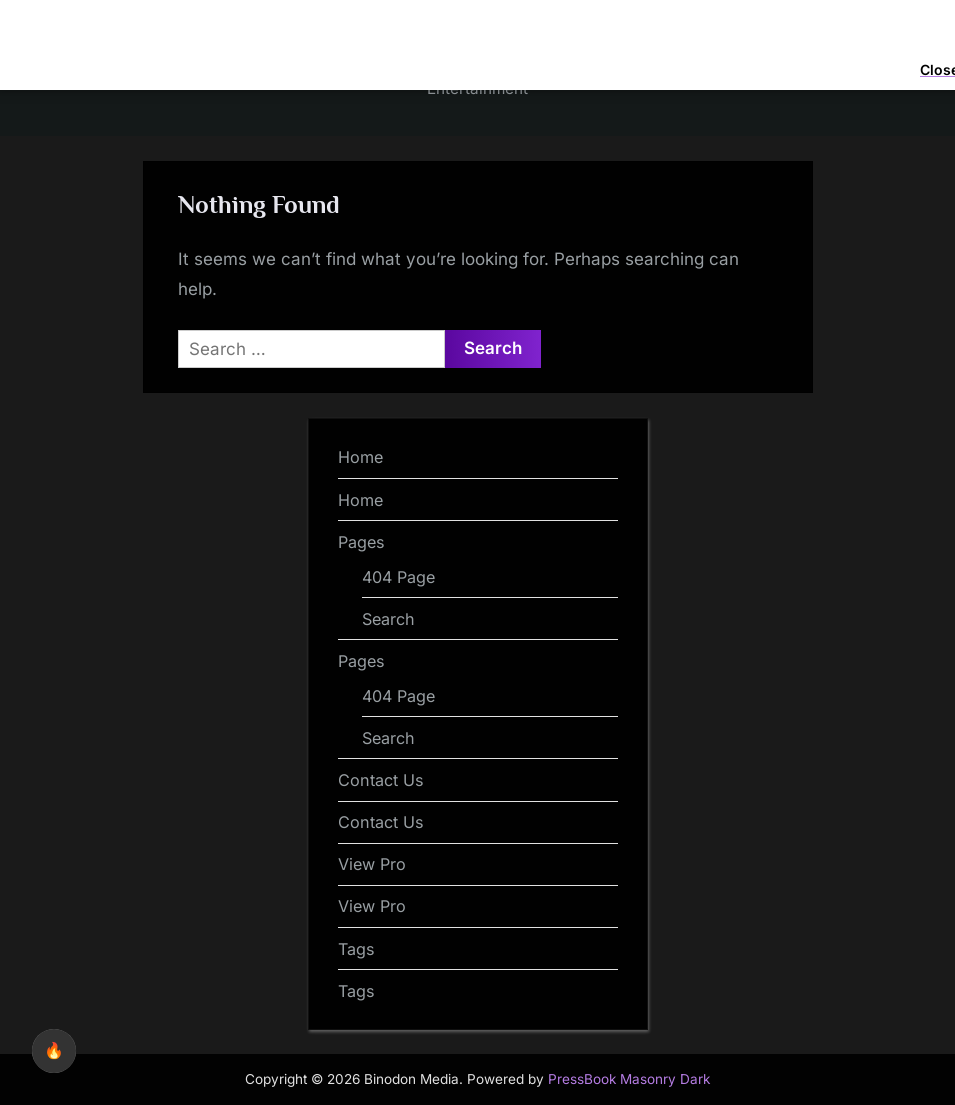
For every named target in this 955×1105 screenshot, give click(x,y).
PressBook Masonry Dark (629, 1079)
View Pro (372, 864)
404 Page (398, 577)
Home (360, 457)
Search (388, 619)
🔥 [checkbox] (54, 1050)
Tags (356, 949)
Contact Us (381, 780)
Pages (361, 542)
